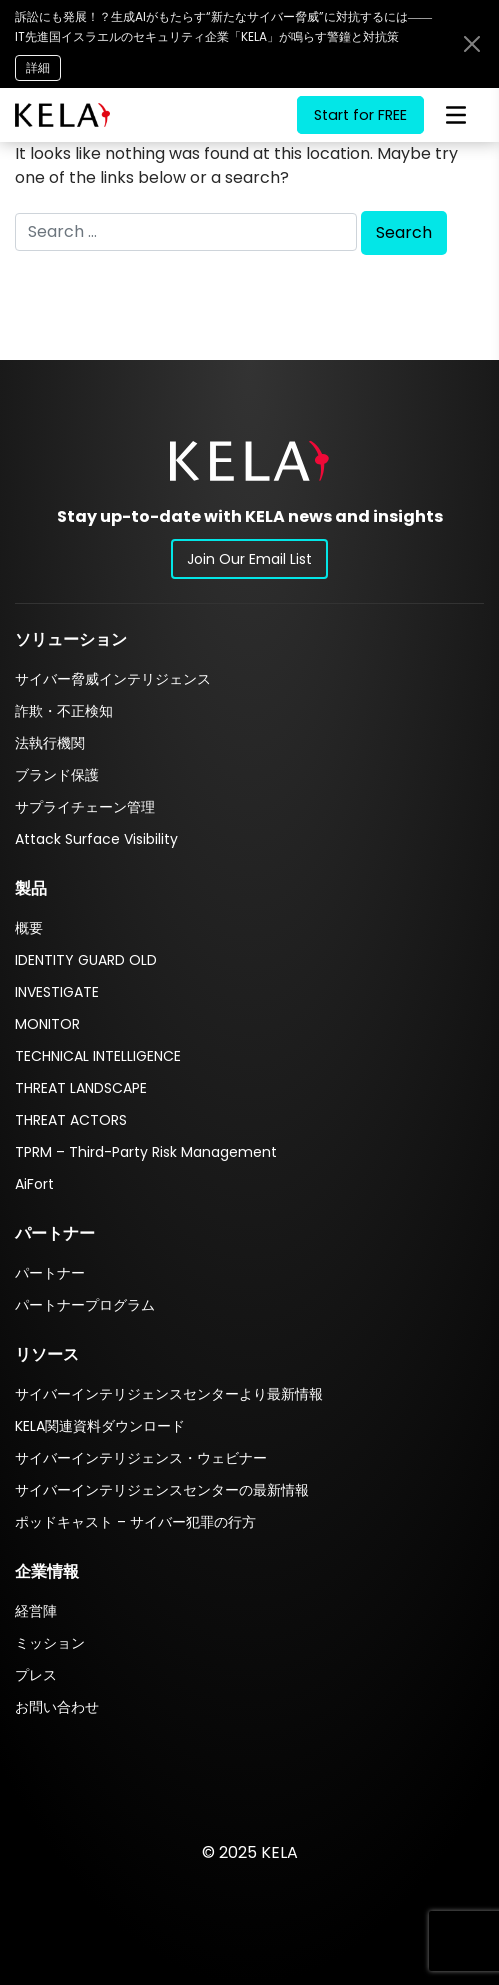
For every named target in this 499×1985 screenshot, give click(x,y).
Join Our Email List (249, 559)
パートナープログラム (85, 1305)
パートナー (50, 1273)
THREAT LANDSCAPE (81, 1088)
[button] (249, 460)
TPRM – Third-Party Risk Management (146, 1152)
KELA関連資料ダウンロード (100, 1426)
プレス (36, 1675)
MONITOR (47, 1024)
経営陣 (36, 1611)
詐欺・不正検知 (64, 711)
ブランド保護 (57, 775)
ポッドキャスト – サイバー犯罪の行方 (135, 1522)
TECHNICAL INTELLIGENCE (98, 1056)
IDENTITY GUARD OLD (86, 960)
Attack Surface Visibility (96, 839)
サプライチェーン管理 (85, 807)
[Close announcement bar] (472, 44)
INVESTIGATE (57, 992)
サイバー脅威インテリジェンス (113, 679)
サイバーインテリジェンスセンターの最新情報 (162, 1490)
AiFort (34, 1184)
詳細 (38, 67)
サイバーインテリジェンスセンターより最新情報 (169, 1394)
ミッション (50, 1643)
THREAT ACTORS (71, 1120)
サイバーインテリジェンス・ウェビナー (141, 1458)
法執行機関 (50, 743)
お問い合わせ (57, 1707)
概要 (29, 928)
